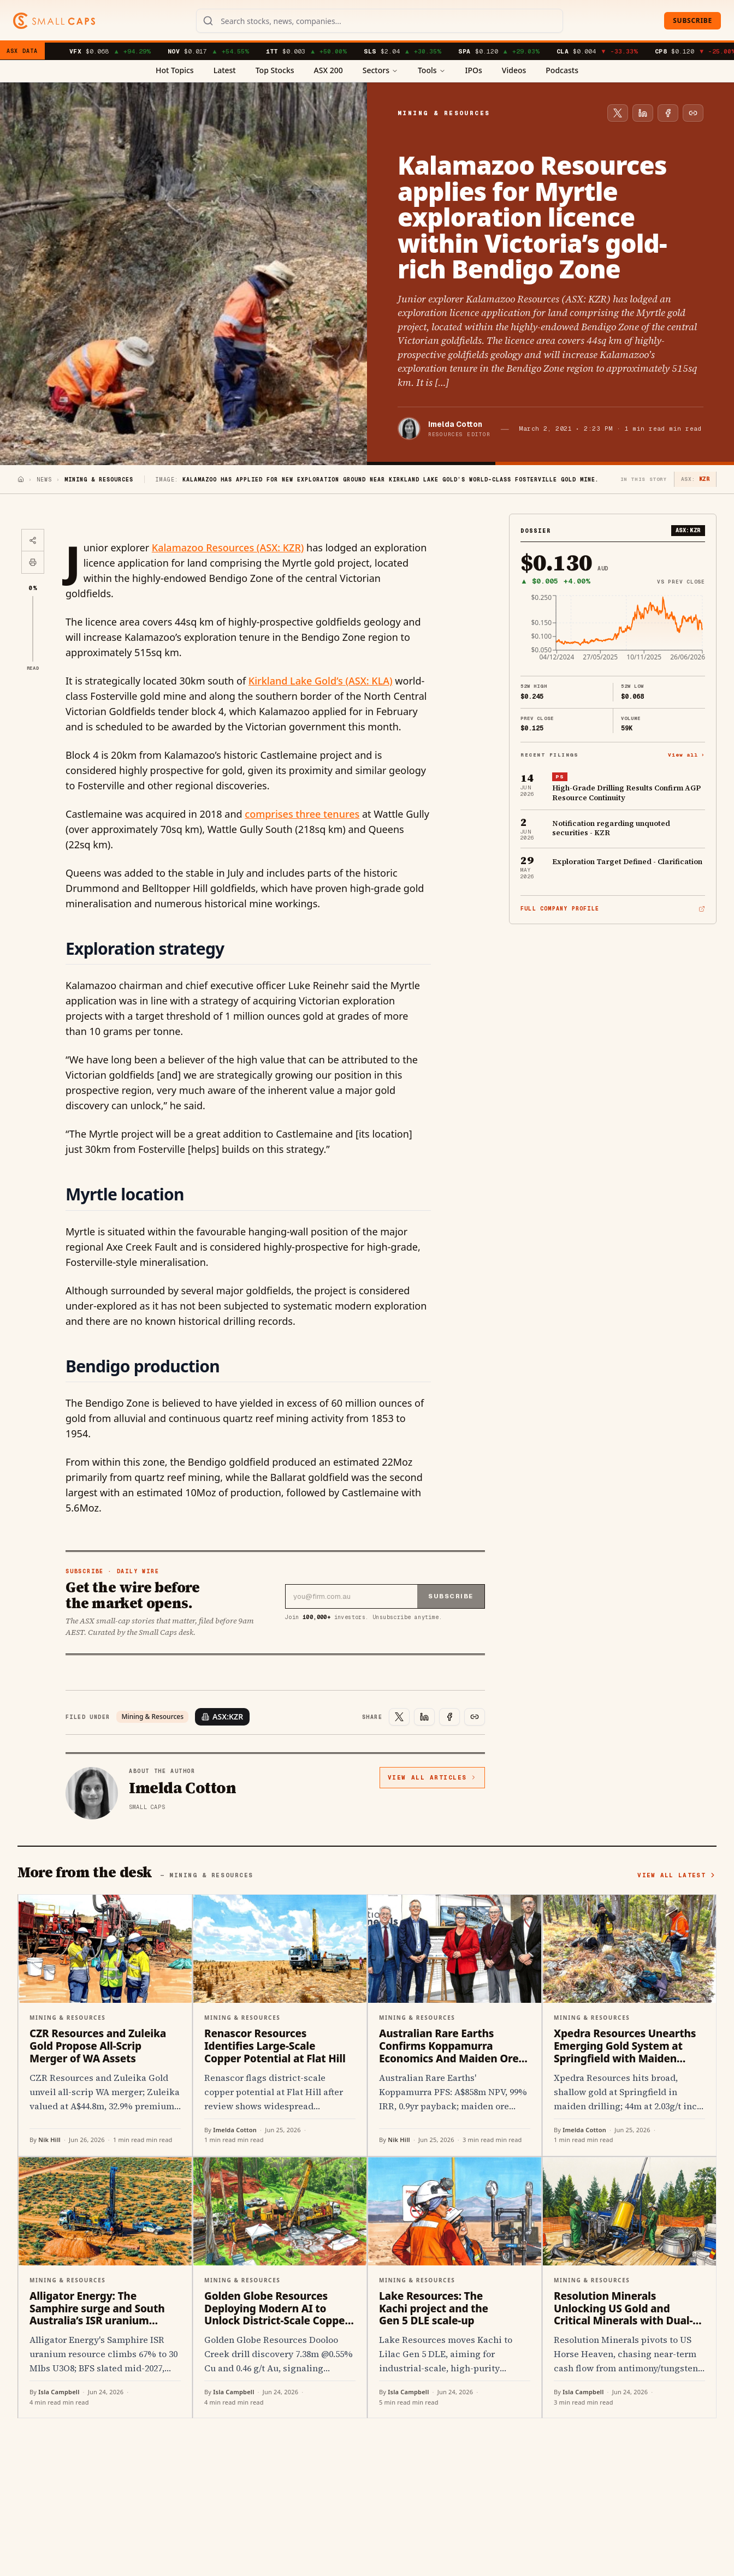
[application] (612, 631)
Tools (432, 70)
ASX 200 (328, 70)
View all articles (432, 1777)
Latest (225, 70)
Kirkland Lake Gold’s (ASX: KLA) (320, 680)
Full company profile (612, 908)
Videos (514, 70)
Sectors (380, 70)
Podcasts (562, 70)
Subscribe (692, 20)
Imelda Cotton (455, 424)
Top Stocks (275, 70)
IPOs (473, 70)
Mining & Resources (152, 1716)
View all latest (677, 1875)
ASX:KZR (222, 1716)
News (44, 479)
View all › (686, 754)
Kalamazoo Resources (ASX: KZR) (228, 547)
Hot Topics (175, 70)
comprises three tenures (302, 813)
